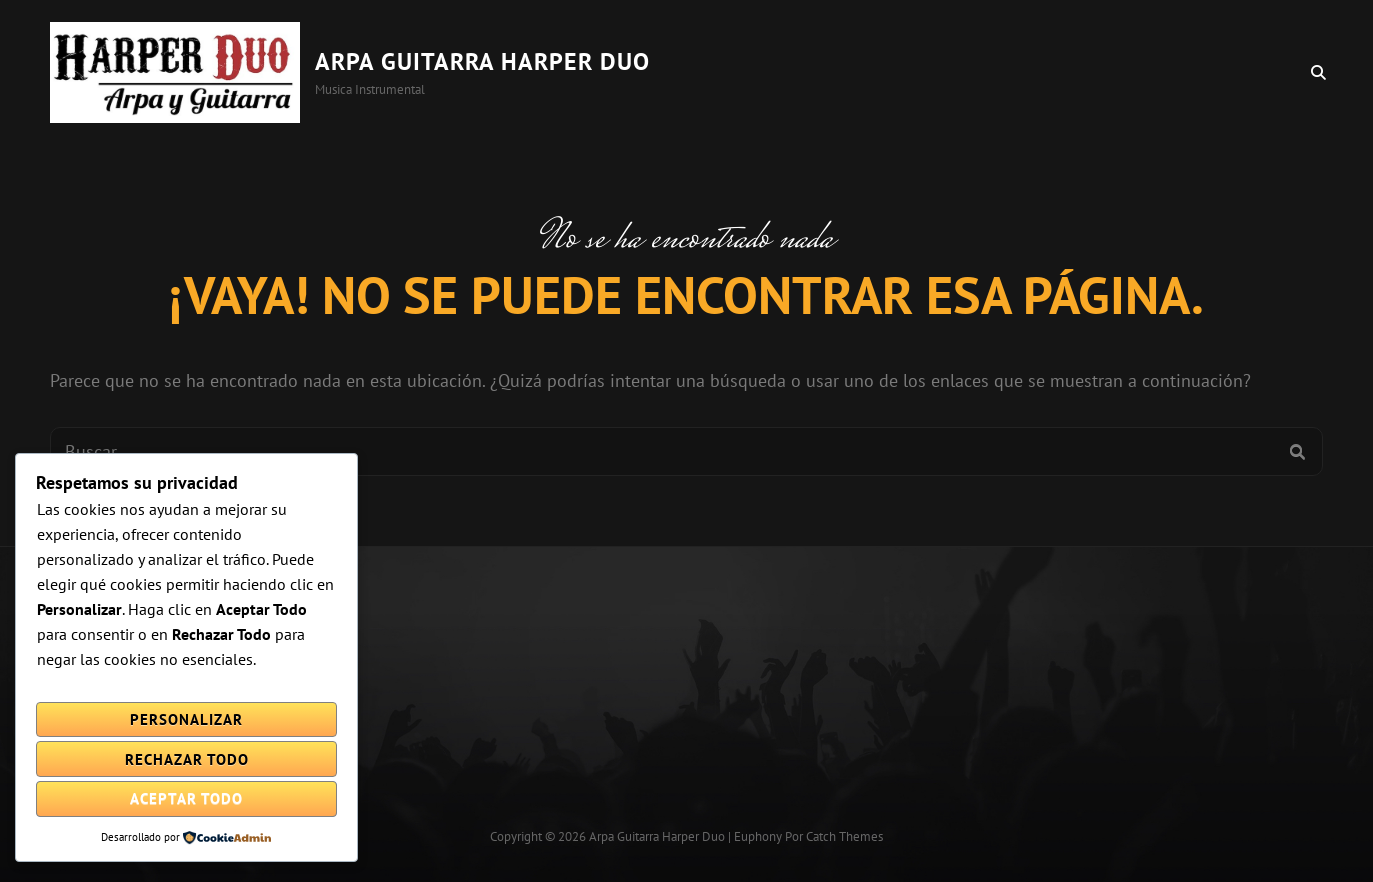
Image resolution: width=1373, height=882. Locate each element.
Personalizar (186, 719)
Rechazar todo (187, 759)
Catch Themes (844, 836)
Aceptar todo (186, 798)
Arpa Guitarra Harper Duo (482, 61)
